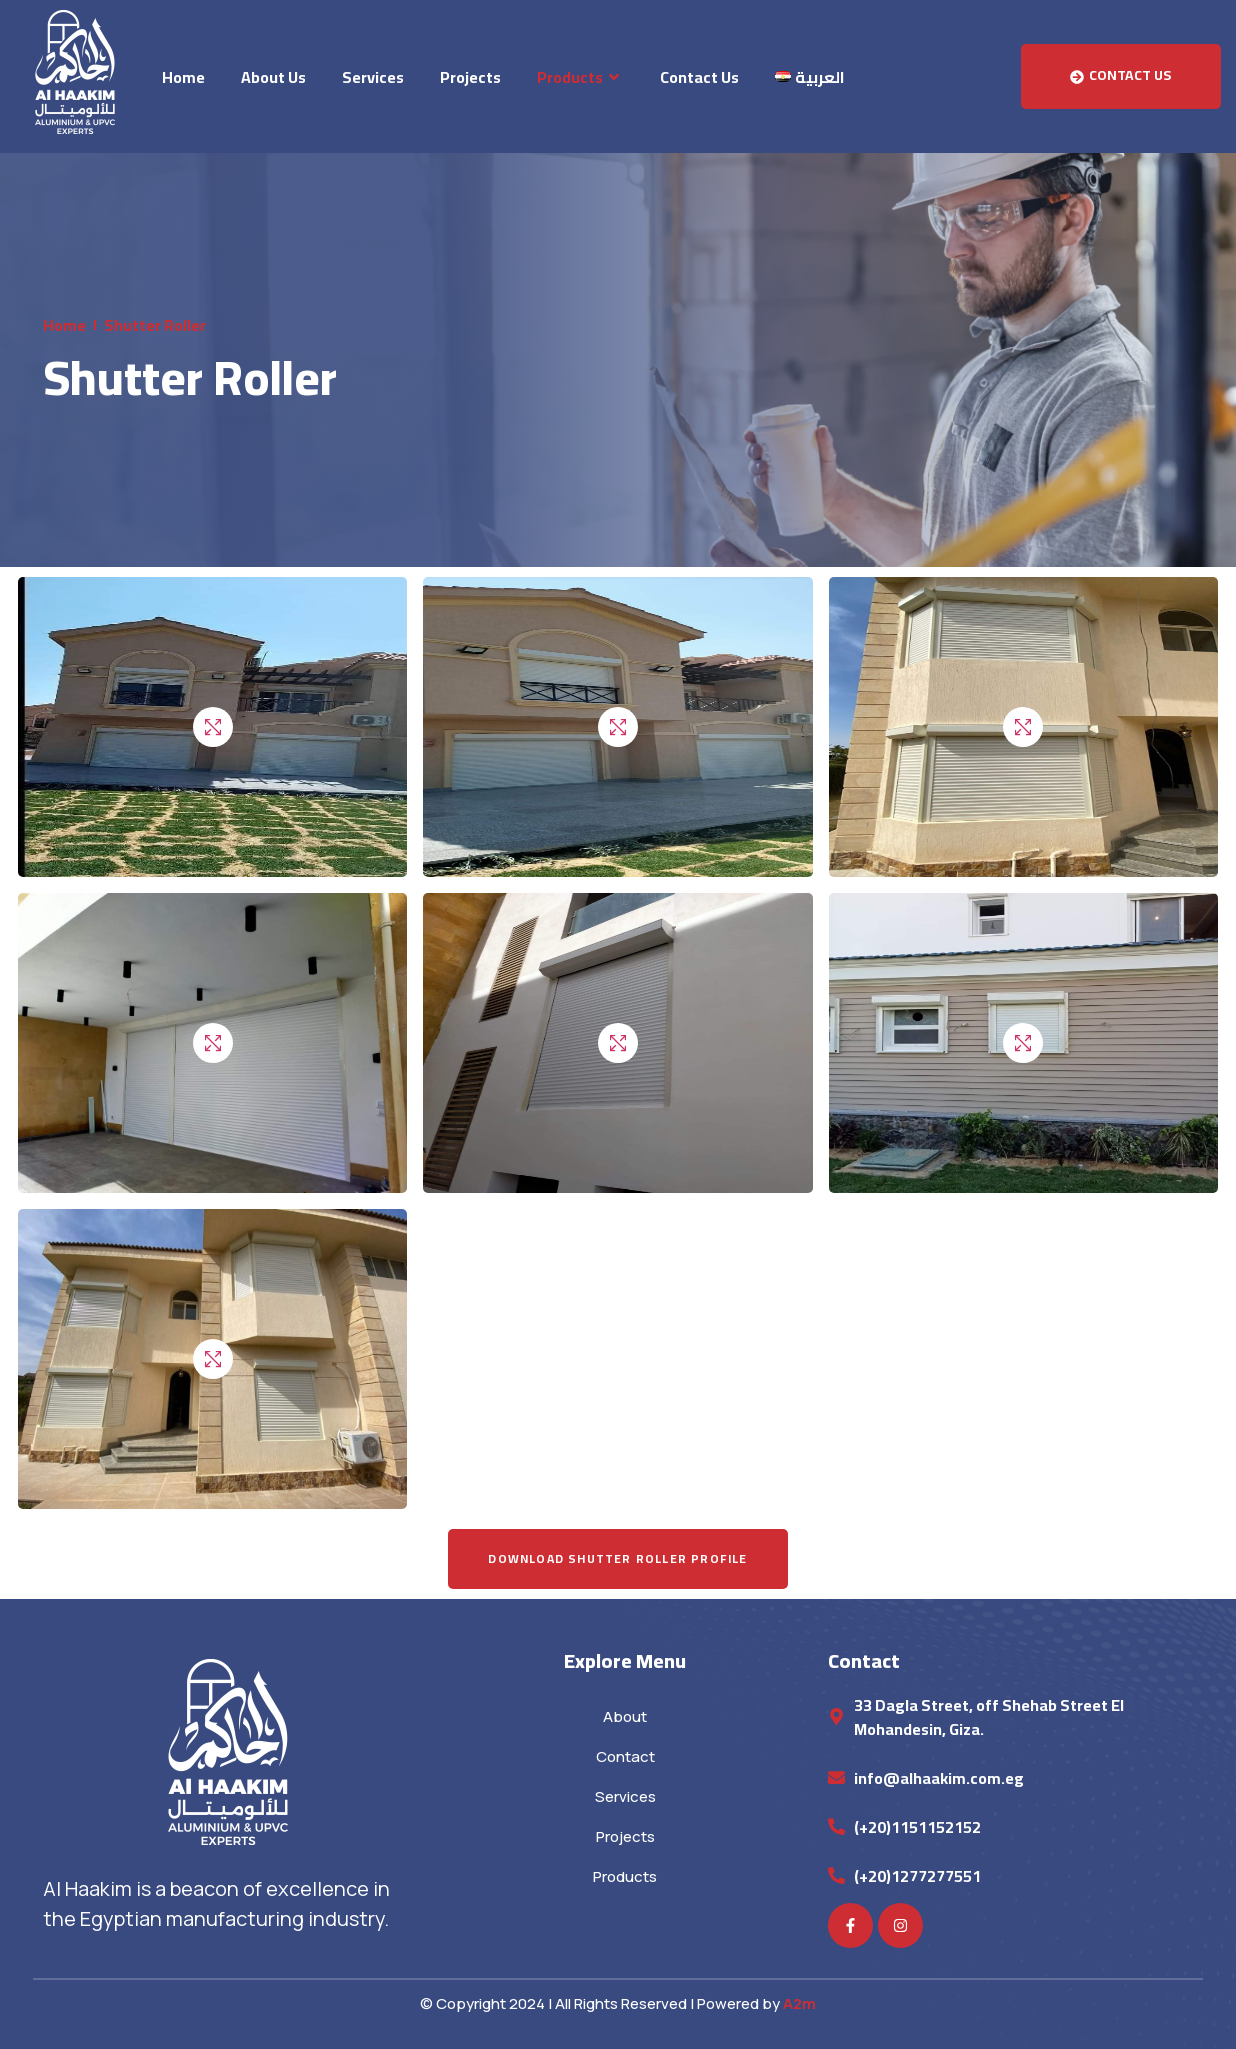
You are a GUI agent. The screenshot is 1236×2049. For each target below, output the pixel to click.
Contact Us (699, 77)
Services (373, 77)
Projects (470, 77)
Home (183, 77)
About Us (273, 77)
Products (580, 77)
